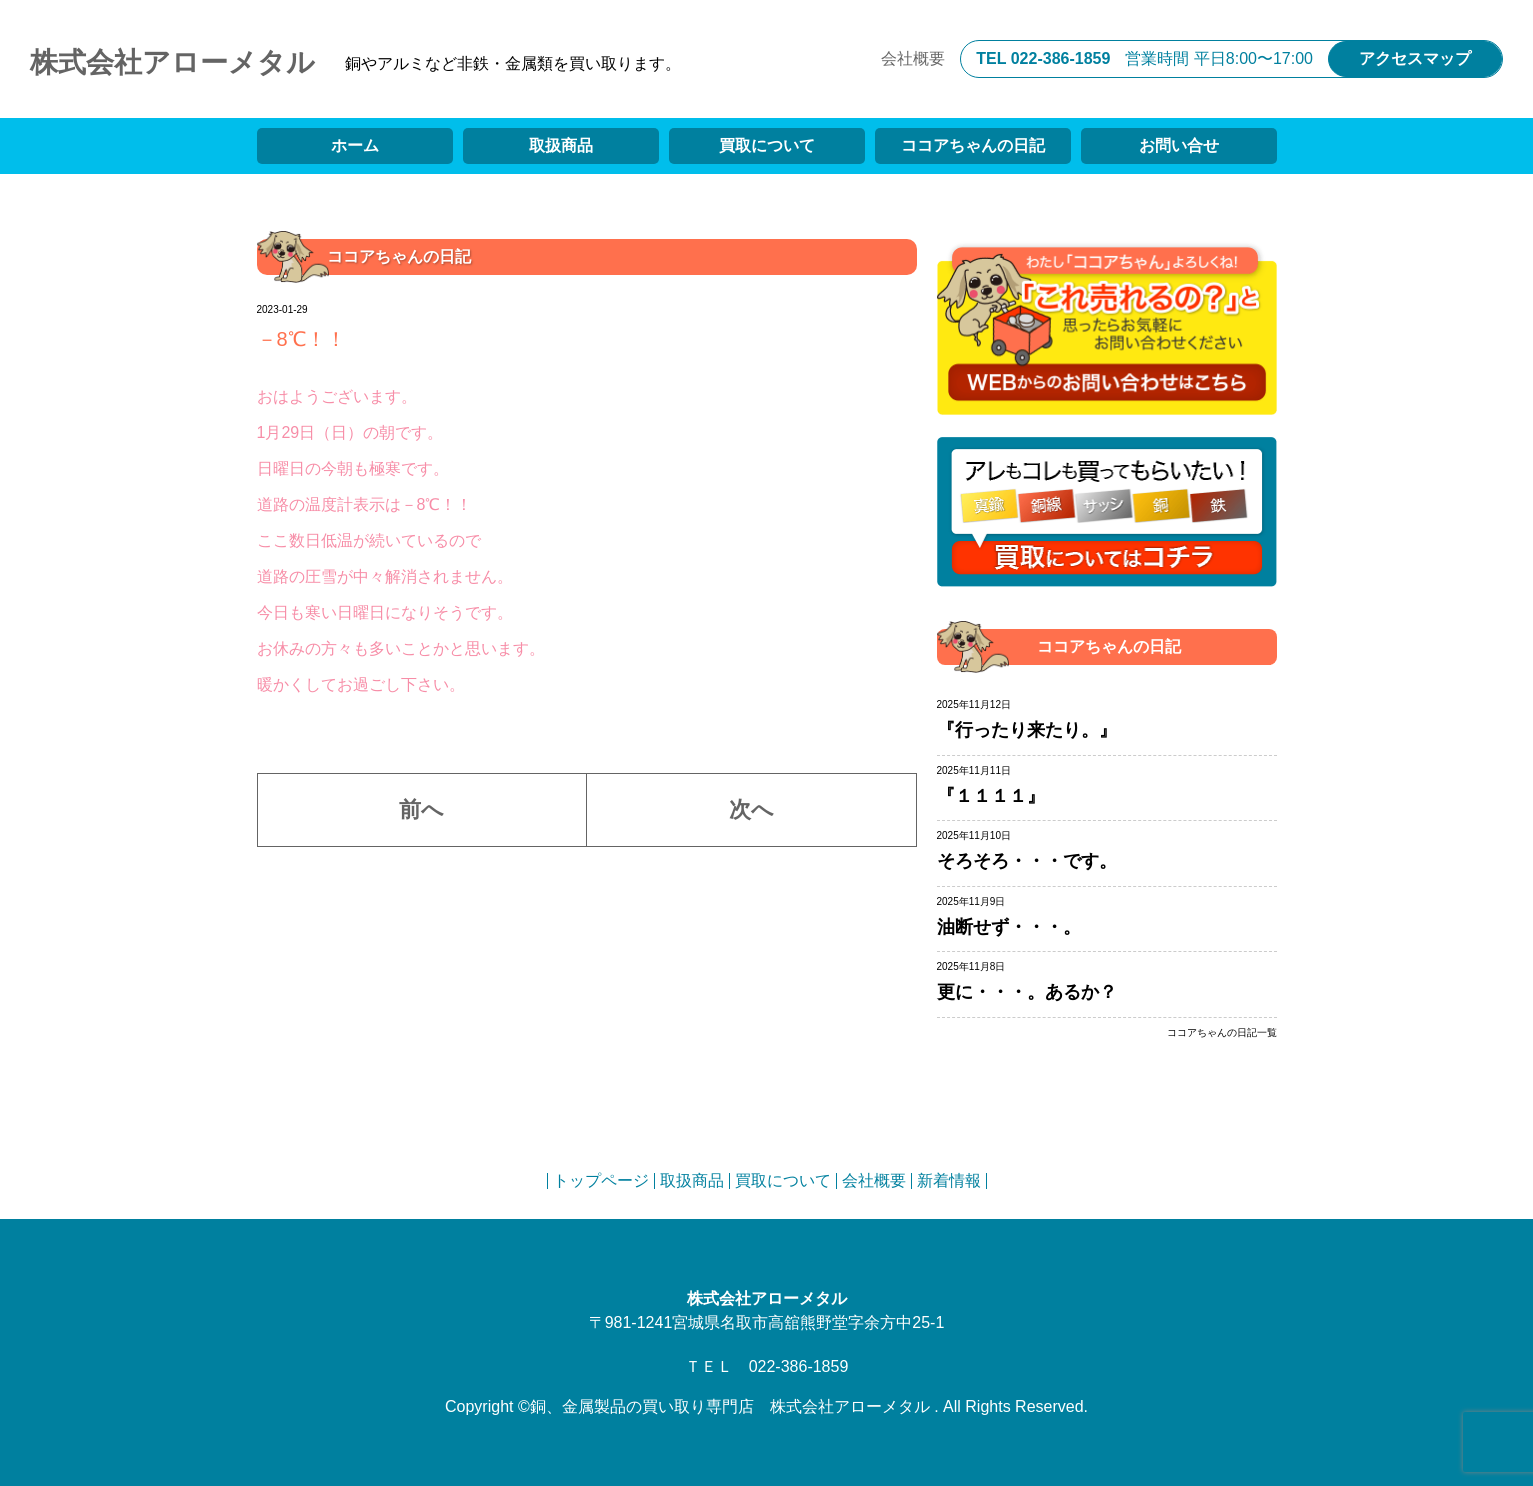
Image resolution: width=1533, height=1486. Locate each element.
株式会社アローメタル (172, 62)
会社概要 (913, 58)
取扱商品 (561, 145)
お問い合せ (1179, 145)
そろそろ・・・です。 (1027, 861)
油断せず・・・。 (1009, 927)
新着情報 (949, 1180)
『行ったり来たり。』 (1027, 730)
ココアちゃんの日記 (973, 145)
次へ (751, 809)
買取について (767, 145)
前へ (421, 809)
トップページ (601, 1180)
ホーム (355, 145)
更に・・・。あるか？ (1027, 992)
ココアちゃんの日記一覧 (1222, 1033)
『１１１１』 (991, 796)
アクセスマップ (1415, 58)
